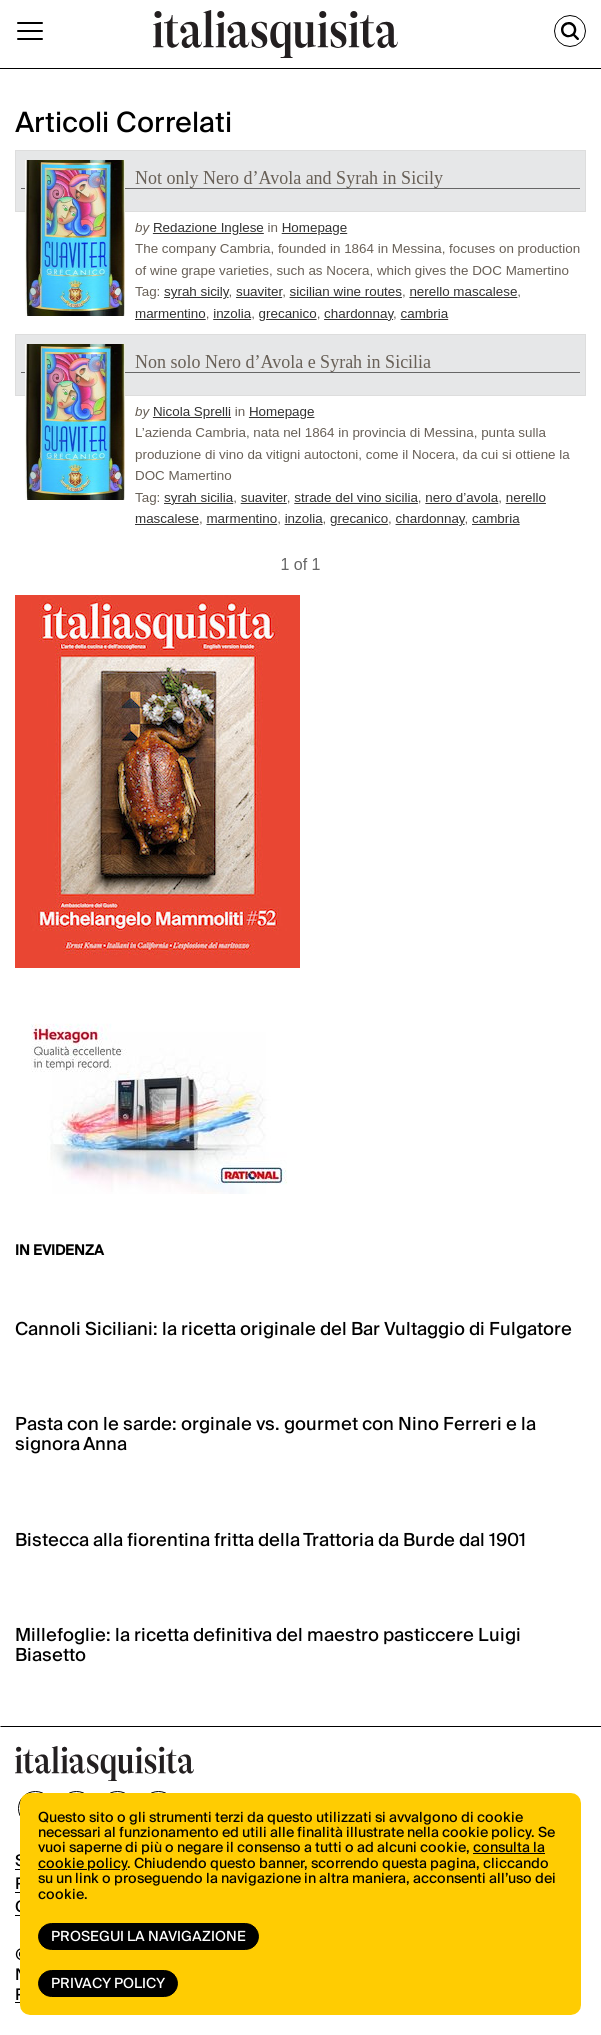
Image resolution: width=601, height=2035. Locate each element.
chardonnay (358, 313)
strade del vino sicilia (356, 497)
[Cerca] (570, 31)
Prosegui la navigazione (148, 1937)
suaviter (259, 291)
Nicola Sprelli (192, 411)
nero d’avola (461, 497)
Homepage (315, 227)
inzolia (232, 313)
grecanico (288, 313)
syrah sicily (196, 291)
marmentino (170, 313)
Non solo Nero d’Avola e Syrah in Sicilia (283, 362)
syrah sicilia (198, 497)
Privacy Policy (108, 1984)
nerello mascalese (463, 291)
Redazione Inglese (208, 227)
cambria (425, 313)
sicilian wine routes (346, 291)
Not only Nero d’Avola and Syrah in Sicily (289, 178)
